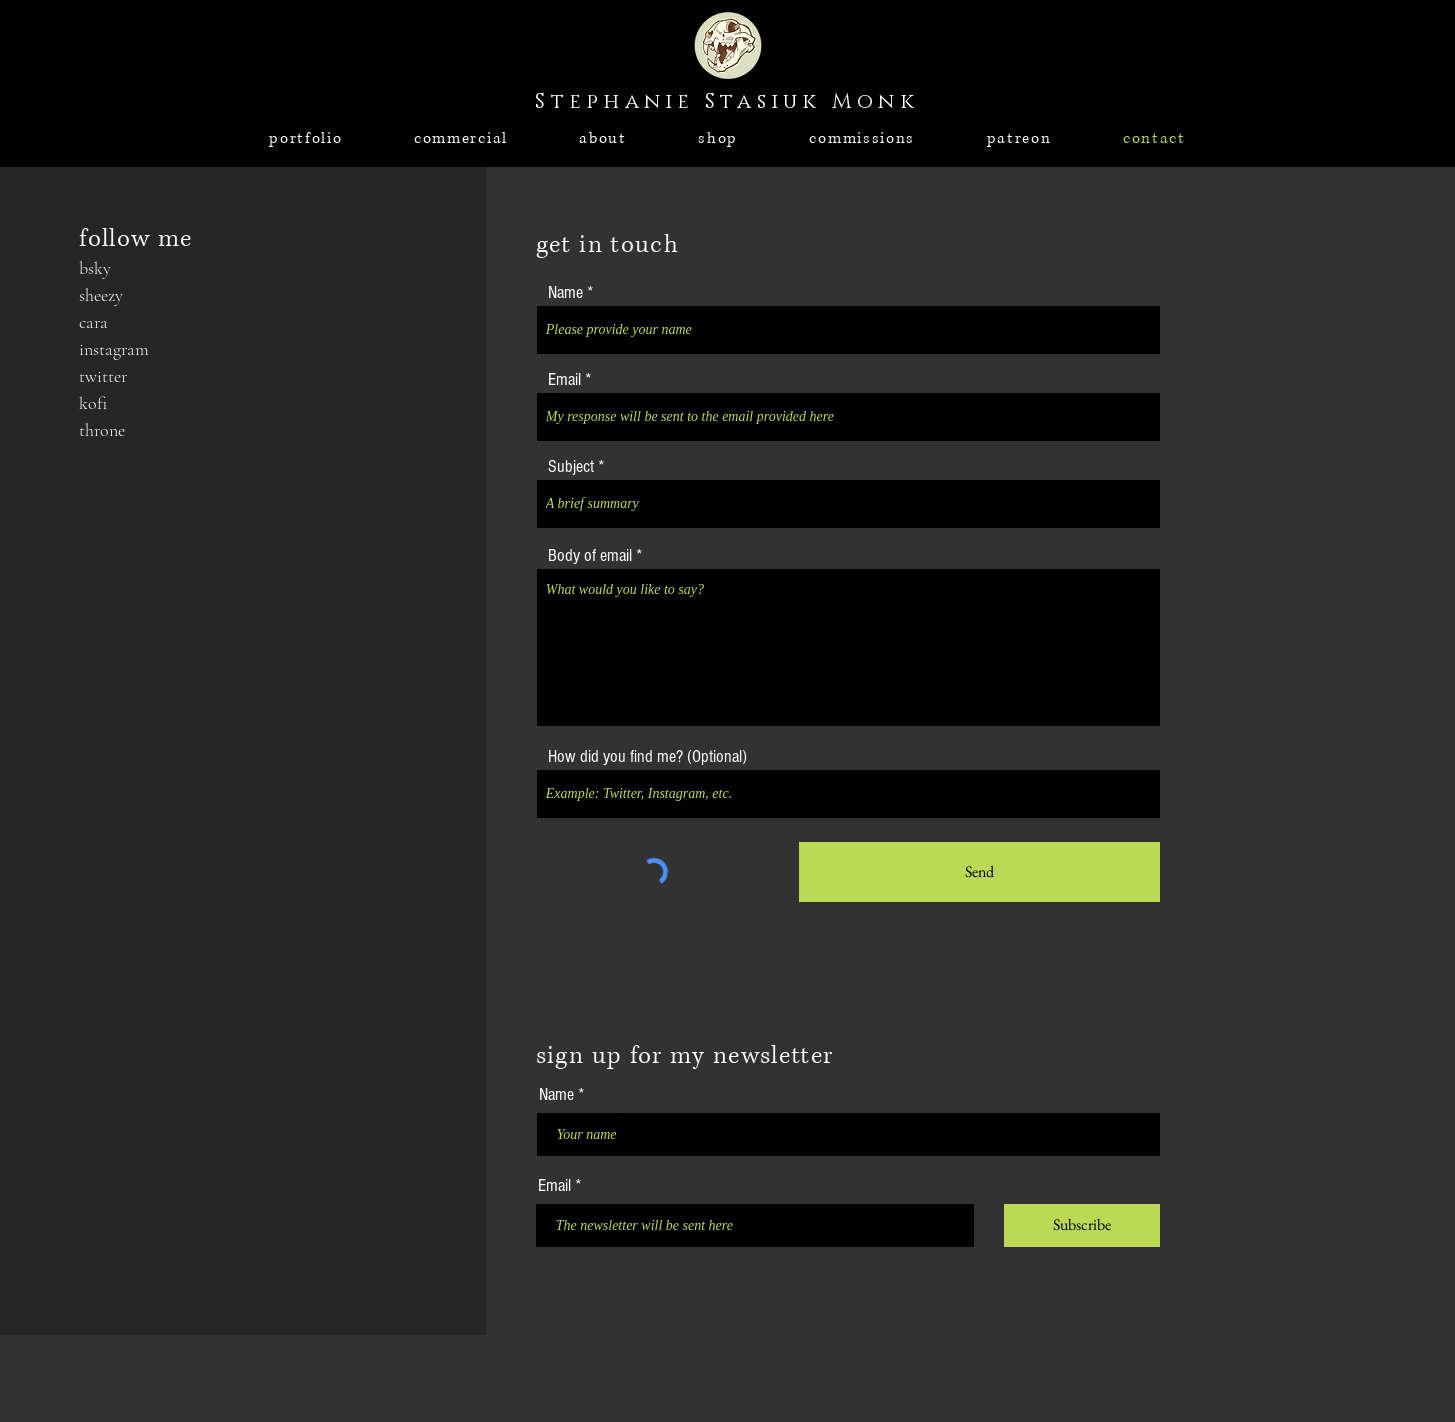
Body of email (590, 556)
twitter (103, 376)
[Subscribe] (1082, 1225)
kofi (93, 403)
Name (565, 293)
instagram (114, 349)
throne (102, 430)
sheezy (101, 295)
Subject (571, 467)
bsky (95, 268)
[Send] (979, 872)
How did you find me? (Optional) (647, 757)
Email (564, 380)
